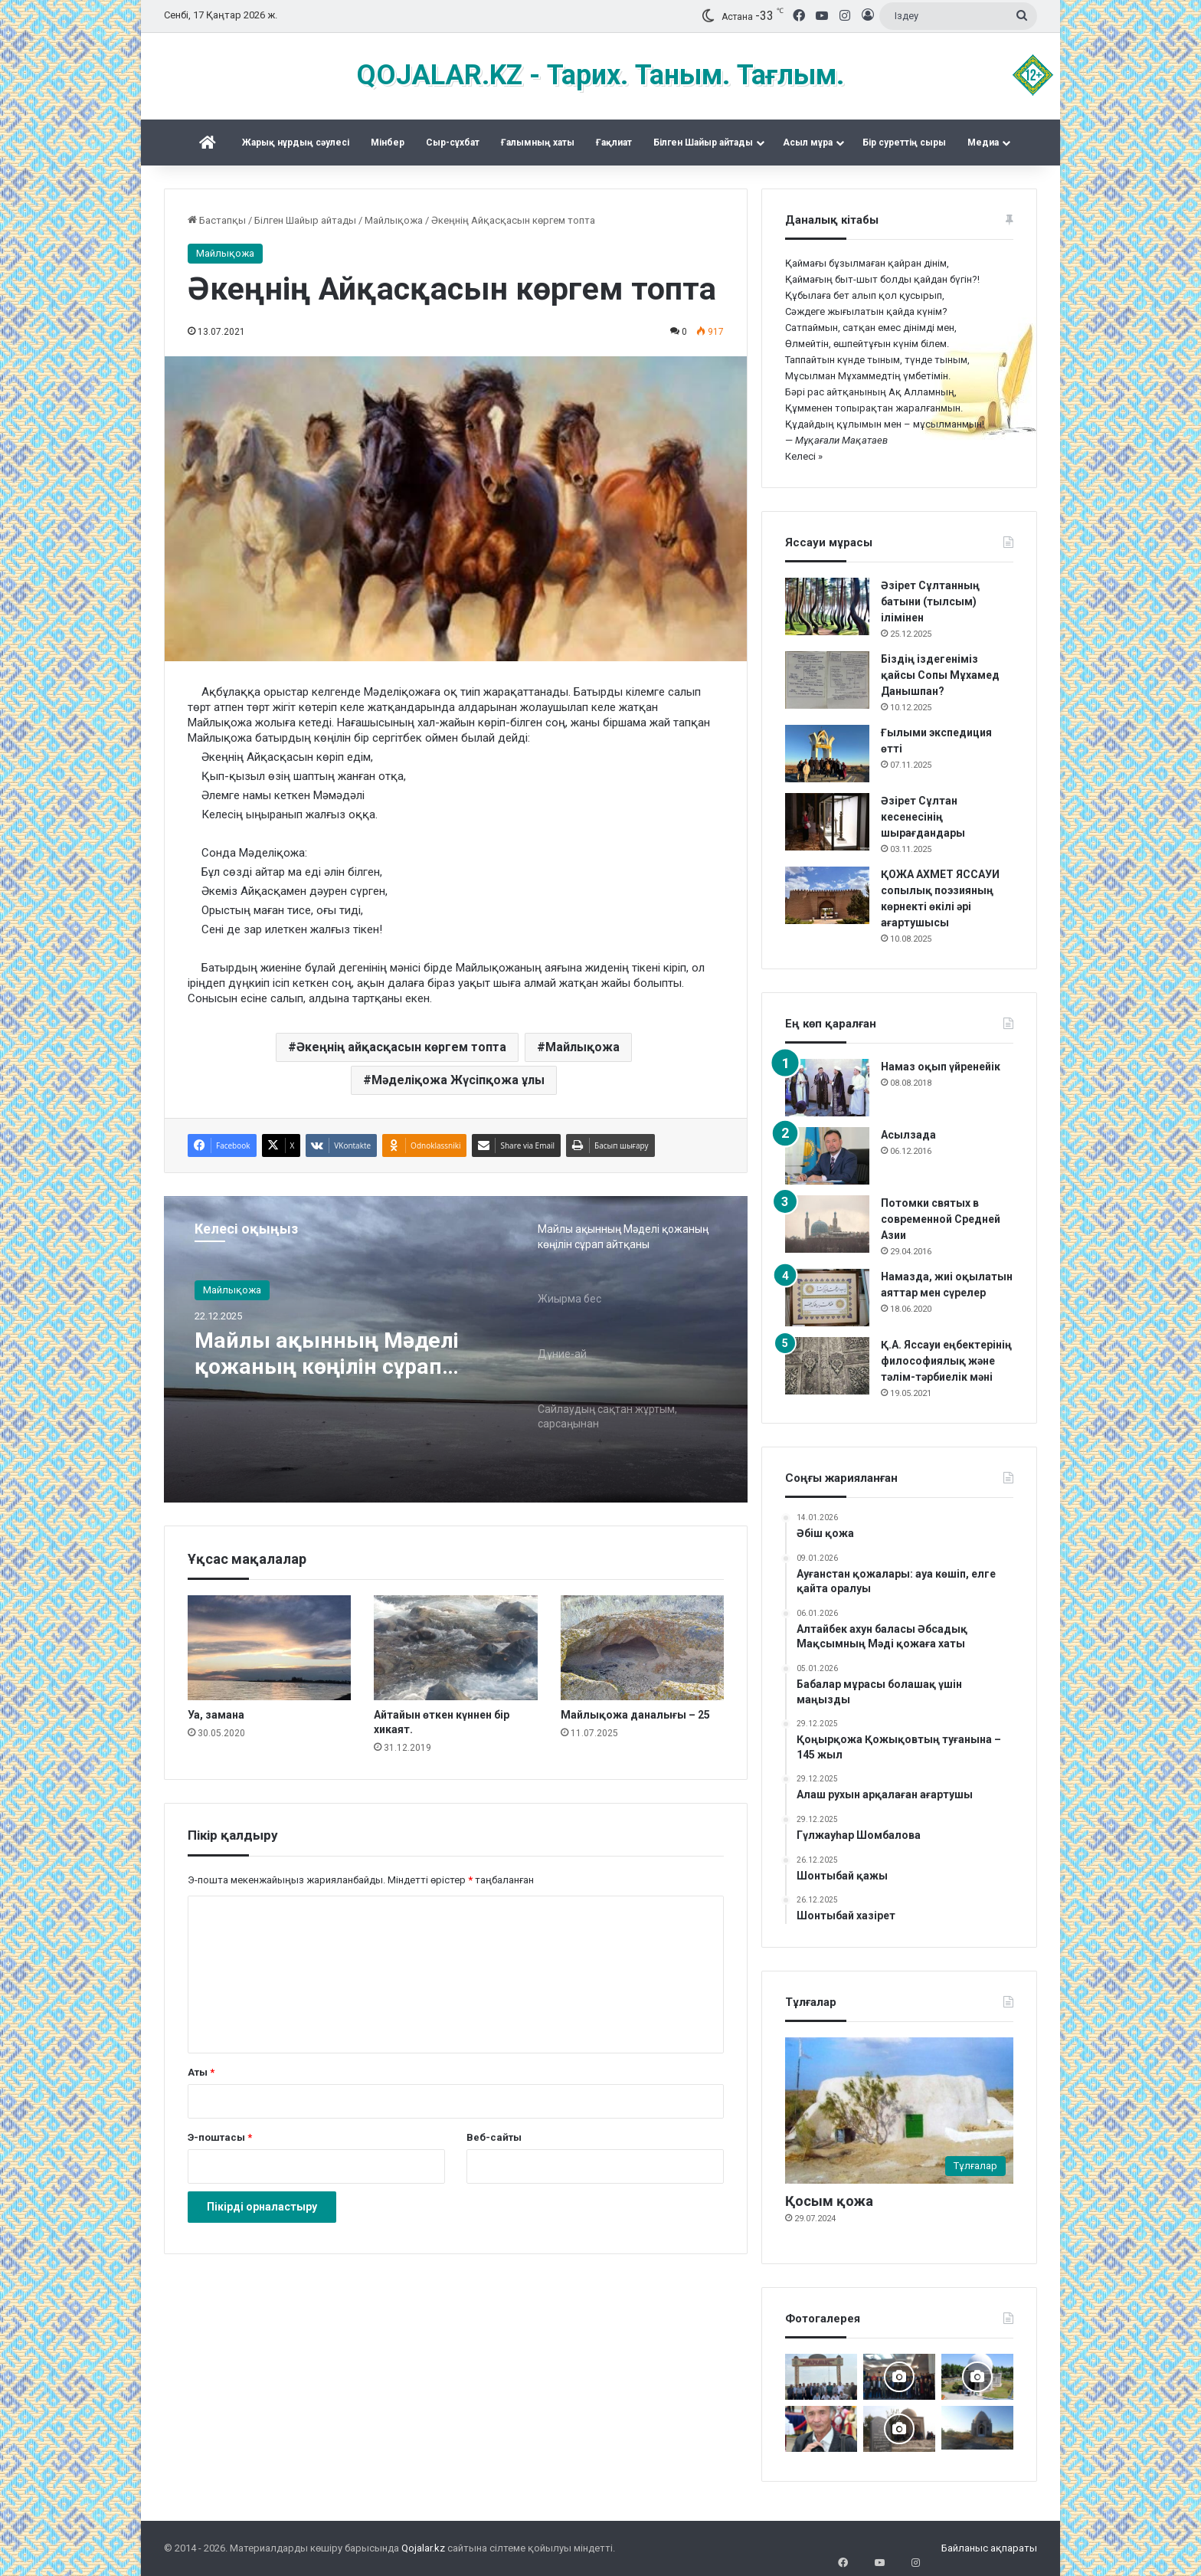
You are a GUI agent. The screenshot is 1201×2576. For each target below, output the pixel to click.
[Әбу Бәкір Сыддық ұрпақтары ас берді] (899, 2429)
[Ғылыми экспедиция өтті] (827, 753)
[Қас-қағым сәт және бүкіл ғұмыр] (821, 2429)
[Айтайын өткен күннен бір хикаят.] (455, 1647)
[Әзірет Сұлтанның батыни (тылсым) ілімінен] (827, 606)
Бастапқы (217, 220)
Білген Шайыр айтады (703, 142)
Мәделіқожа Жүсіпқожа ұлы (458, 1080)
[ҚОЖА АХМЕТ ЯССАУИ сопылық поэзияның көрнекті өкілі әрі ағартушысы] (827, 895)
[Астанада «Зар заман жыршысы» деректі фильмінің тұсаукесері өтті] (899, 2377)
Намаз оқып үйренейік (940, 1066)
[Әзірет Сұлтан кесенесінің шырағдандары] (827, 821)
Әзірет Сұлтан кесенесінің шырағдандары (923, 817)
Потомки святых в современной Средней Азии (940, 1219)
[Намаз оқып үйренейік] (827, 1087)
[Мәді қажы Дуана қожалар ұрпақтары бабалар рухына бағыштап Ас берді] (821, 2377)
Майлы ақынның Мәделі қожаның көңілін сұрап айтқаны (333, 1355)
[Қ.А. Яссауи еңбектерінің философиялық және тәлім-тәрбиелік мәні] (827, 1366)
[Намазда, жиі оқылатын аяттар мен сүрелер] (827, 1297)
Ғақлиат (614, 142)
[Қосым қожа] (899, 2110)
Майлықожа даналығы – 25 (635, 1715)
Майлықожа (394, 220)
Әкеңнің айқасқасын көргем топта (401, 1047)
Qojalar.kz (423, 2548)
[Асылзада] (827, 1156)
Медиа (983, 142)
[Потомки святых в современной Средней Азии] (827, 1224)
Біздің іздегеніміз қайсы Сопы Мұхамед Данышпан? (940, 675)
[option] (456, 1349)
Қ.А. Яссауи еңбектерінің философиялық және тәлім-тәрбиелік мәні (946, 1361)
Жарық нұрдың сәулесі (295, 142)
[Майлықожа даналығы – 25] (642, 1647)
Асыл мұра (808, 142)
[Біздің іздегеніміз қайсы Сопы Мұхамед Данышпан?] (827, 680)
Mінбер (387, 142)
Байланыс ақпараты (989, 2548)
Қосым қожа (829, 2201)
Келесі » (804, 456)
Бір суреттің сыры (904, 142)
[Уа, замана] (269, 1647)
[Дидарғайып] (977, 2377)
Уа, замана (216, 1715)
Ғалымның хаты (537, 142)
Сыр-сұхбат (452, 142)
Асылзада (908, 1135)
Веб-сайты (494, 2137)
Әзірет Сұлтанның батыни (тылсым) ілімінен (930, 601)
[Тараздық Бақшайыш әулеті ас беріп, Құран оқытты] (977, 2428)
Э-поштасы (220, 2137)
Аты (201, 2072)
